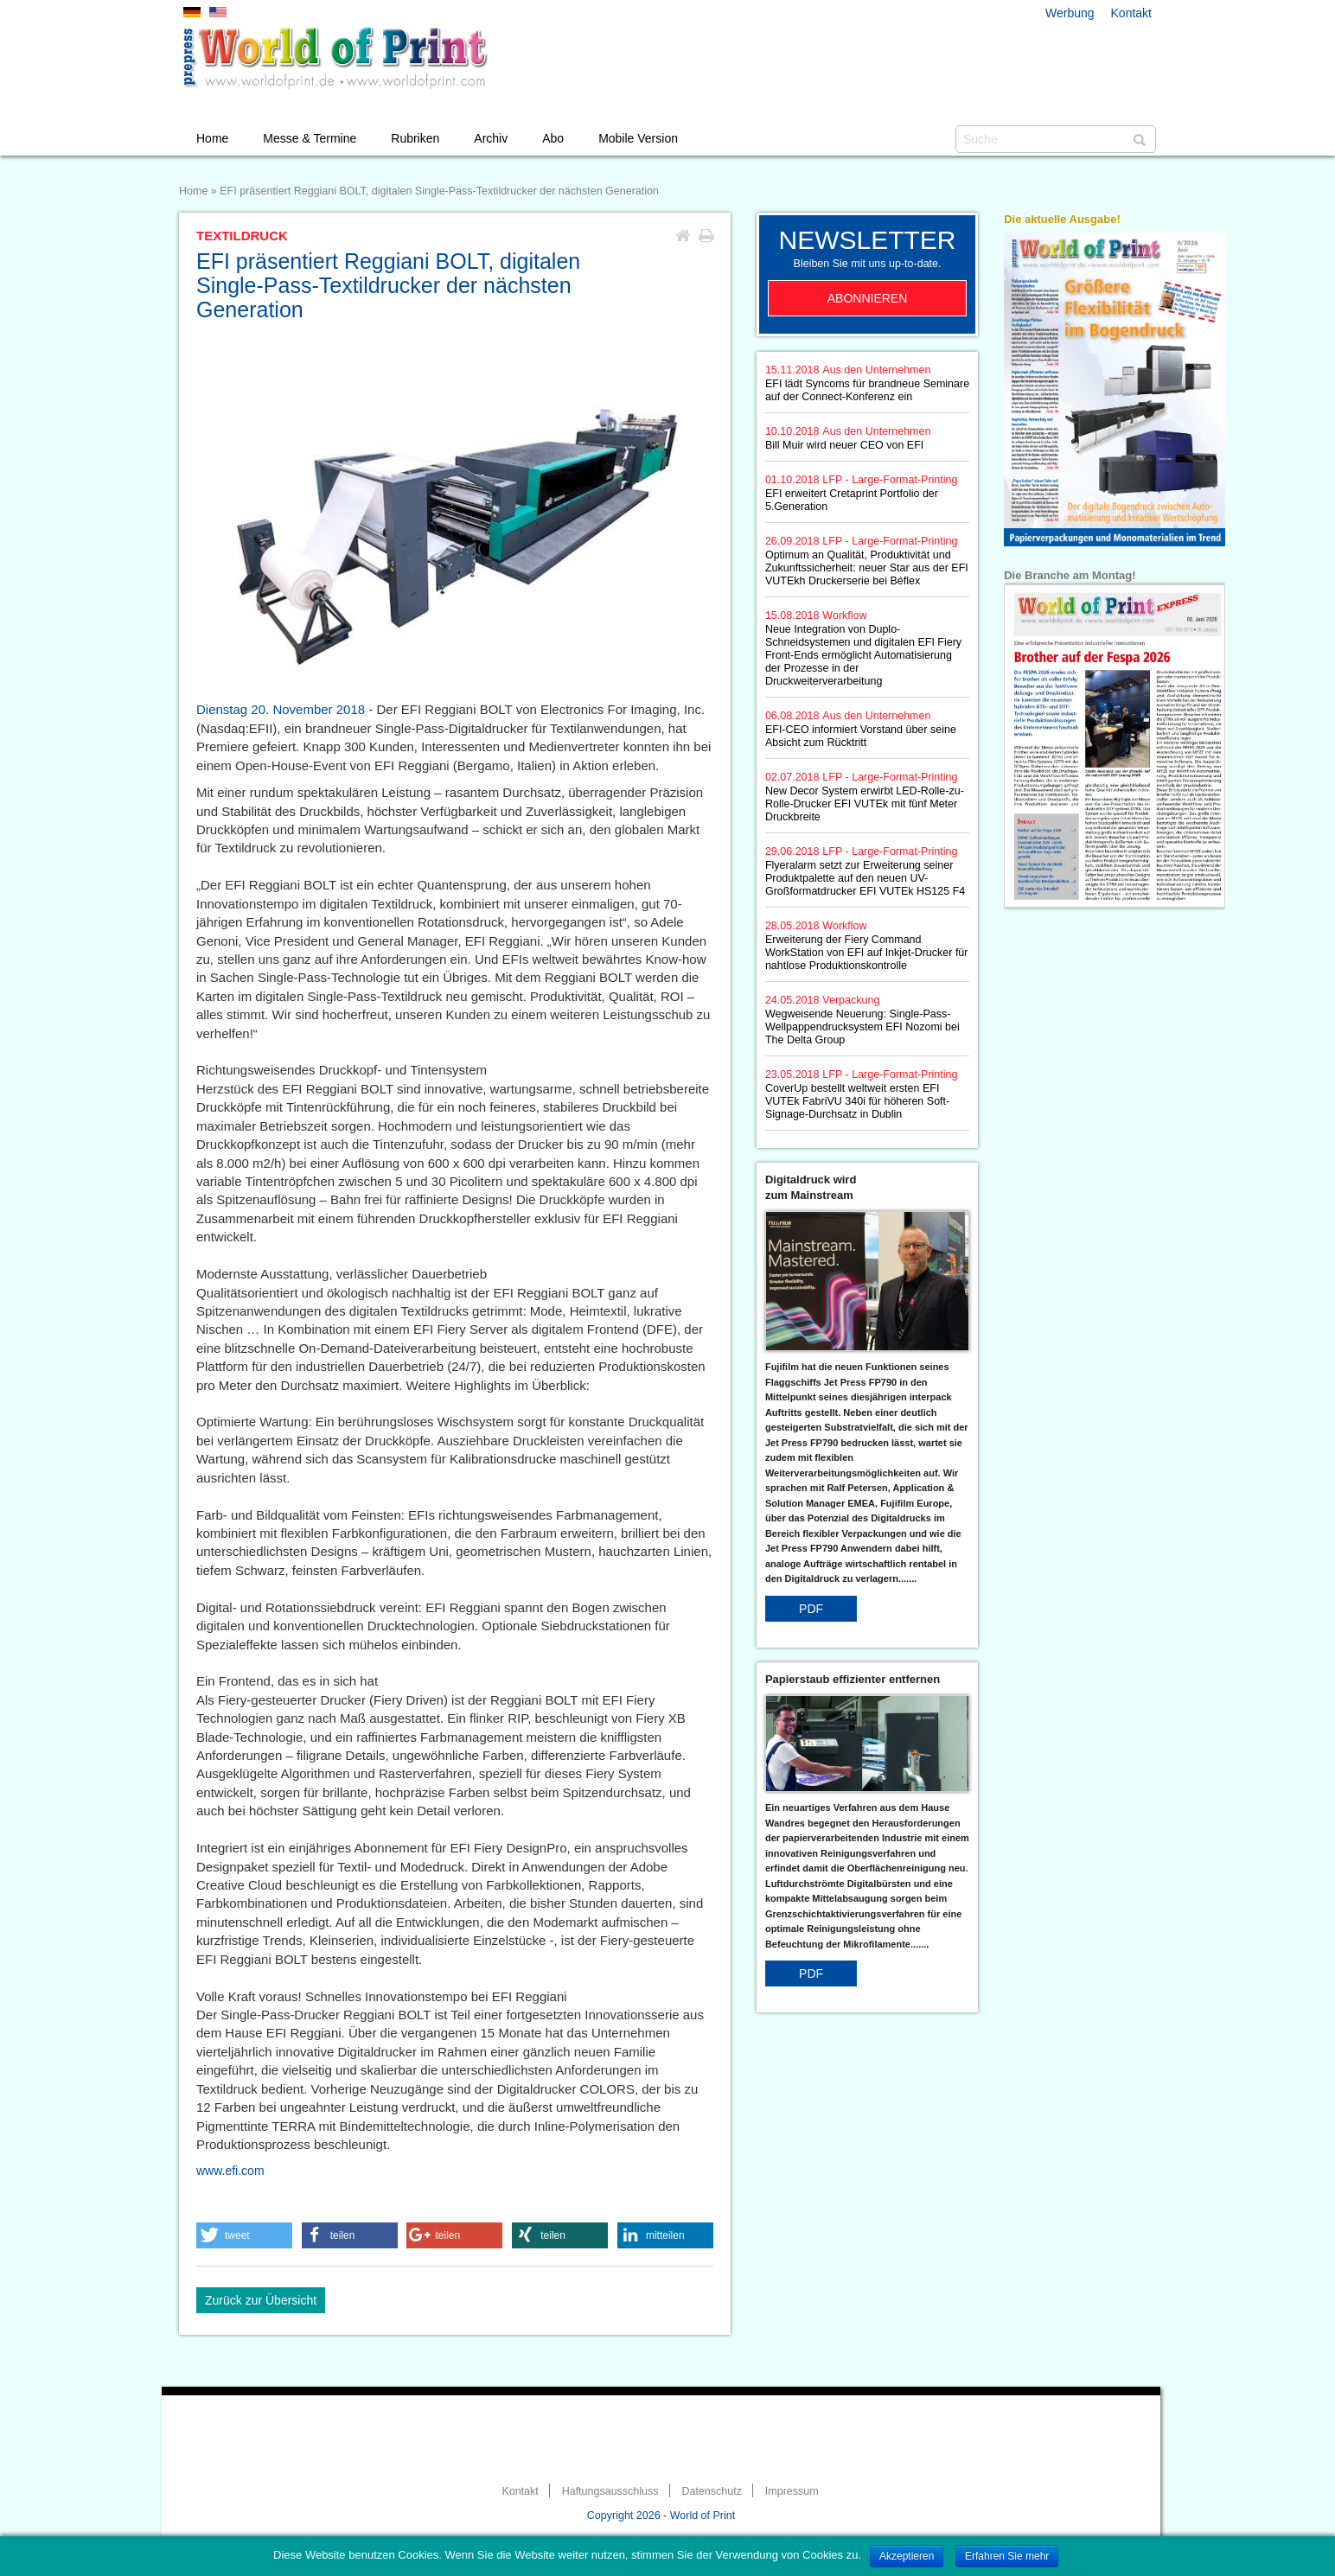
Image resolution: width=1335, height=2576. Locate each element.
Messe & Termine (309, 138)
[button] (244, 2235)
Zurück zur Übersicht (260, 2300)
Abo (553, 138)
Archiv (491, 138)
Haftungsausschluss (610, 2491)
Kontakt (1131, 13)
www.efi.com (230, 2170)
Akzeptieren (906, 2556)
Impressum (792, 2491)
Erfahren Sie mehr (1007, 2556)
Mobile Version (638, 138)
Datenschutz (711, 2491)
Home (212, 138)
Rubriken (415, 138)
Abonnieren (867, 298)
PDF (811, 1609)
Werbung (1070, 13)
